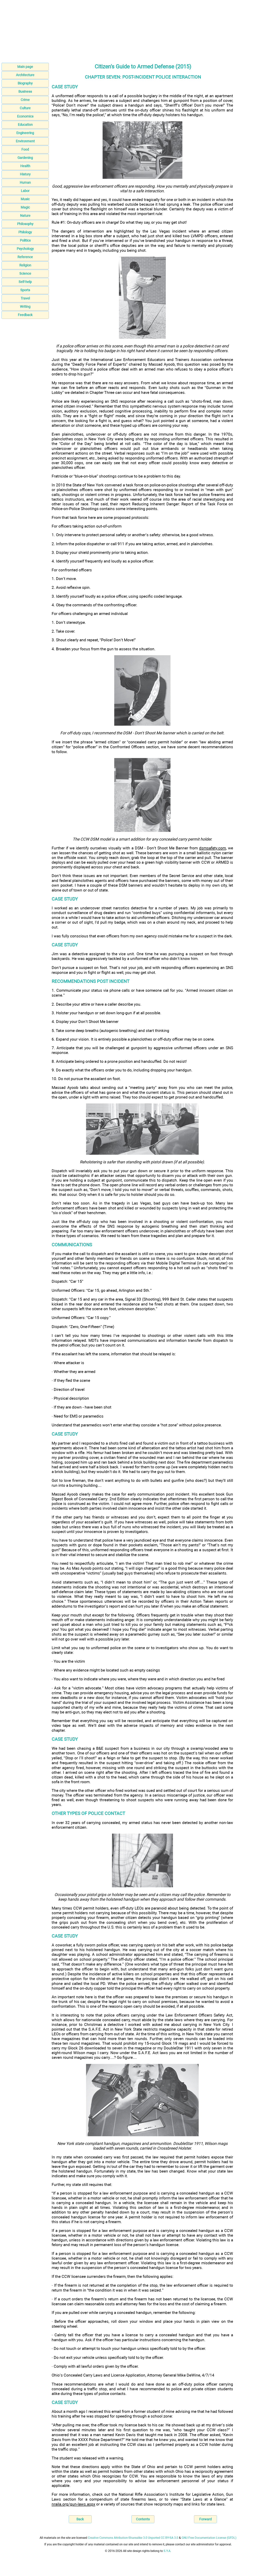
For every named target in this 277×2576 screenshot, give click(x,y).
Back (80, 2519)
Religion (25, 265)
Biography (25, 83)
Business (25, 91)
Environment (25, 141)
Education (25, 125)
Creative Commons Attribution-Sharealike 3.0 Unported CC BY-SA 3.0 (133, 2538)
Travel (25, 298)
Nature (25, 216)
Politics (25, 240)
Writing (25, 307)
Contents (143, 2519)
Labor (25, 191)
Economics (25, 116)
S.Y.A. (167, 2551)
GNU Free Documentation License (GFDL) (209, 2538)
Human (25, 182)
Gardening (25, 158)
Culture (25, 108)
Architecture (25, 75)
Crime (25, 100)
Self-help (25, 282)
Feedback (25, 315)
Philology (25, 232)
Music (25, 199)
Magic (25, 207)
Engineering (25, 133)
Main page (25, 67)
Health (25, 166)
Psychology (25, 249)
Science (25, 273)
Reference (25, 257)
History (25, 174)
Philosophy (25, 224)
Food (25, 149)
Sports (25, 290)
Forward (205, 2519)
